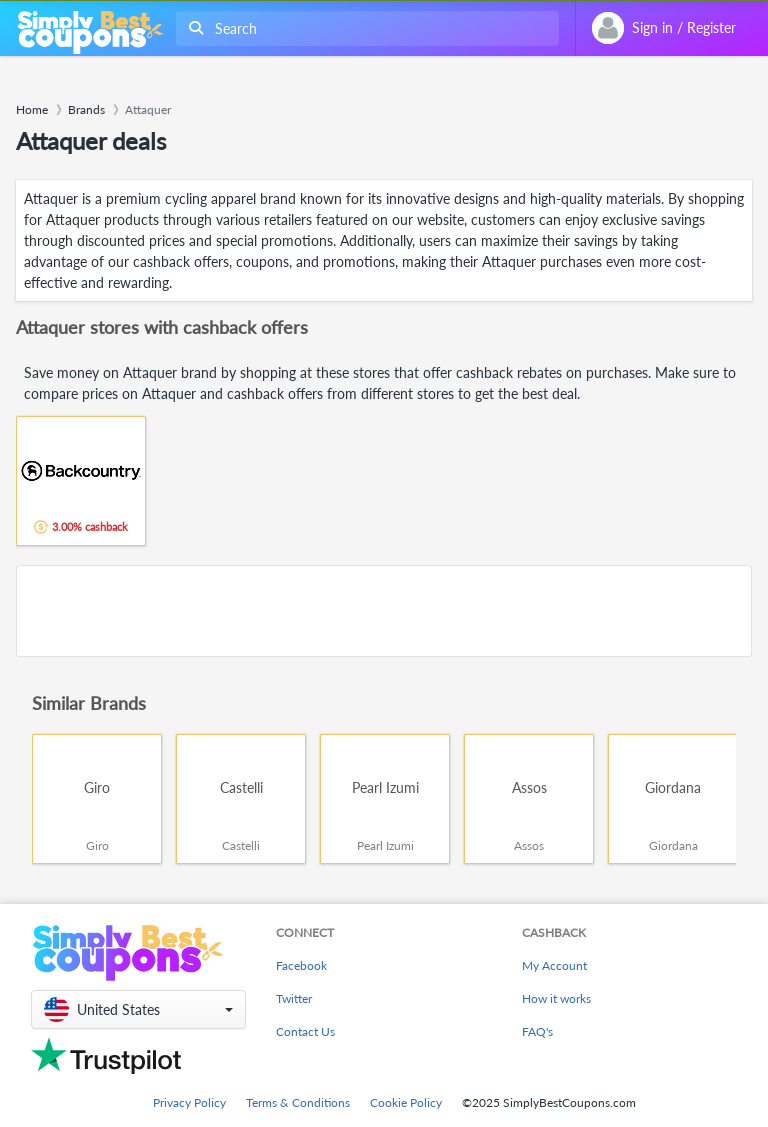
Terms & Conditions (298, 1102)
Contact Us (305, 1031)
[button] (138, 1009)
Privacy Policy (189, 1102)
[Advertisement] (384, 611)
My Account (554, 965)
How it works (556, 998)
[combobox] (363, 28)
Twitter (294, 998)
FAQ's (537, 1031)
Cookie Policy (406, 1102)
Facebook (301, 965)
